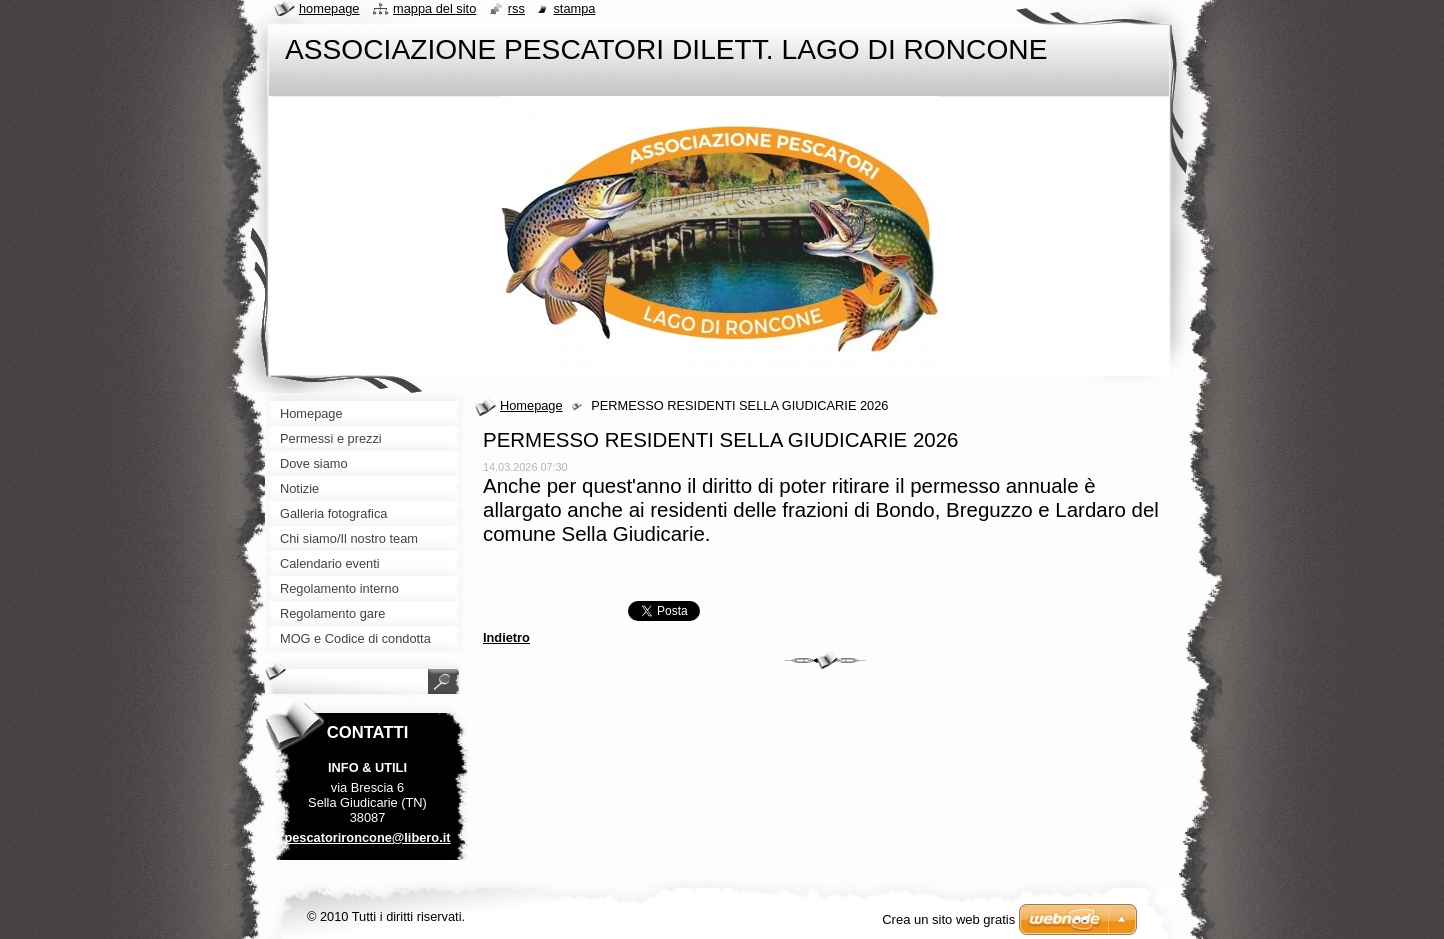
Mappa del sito (434, 8)
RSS (516, 8)
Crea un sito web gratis (948, 919)
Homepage (531, 405)
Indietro (506, 637)
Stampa (574, 8)
